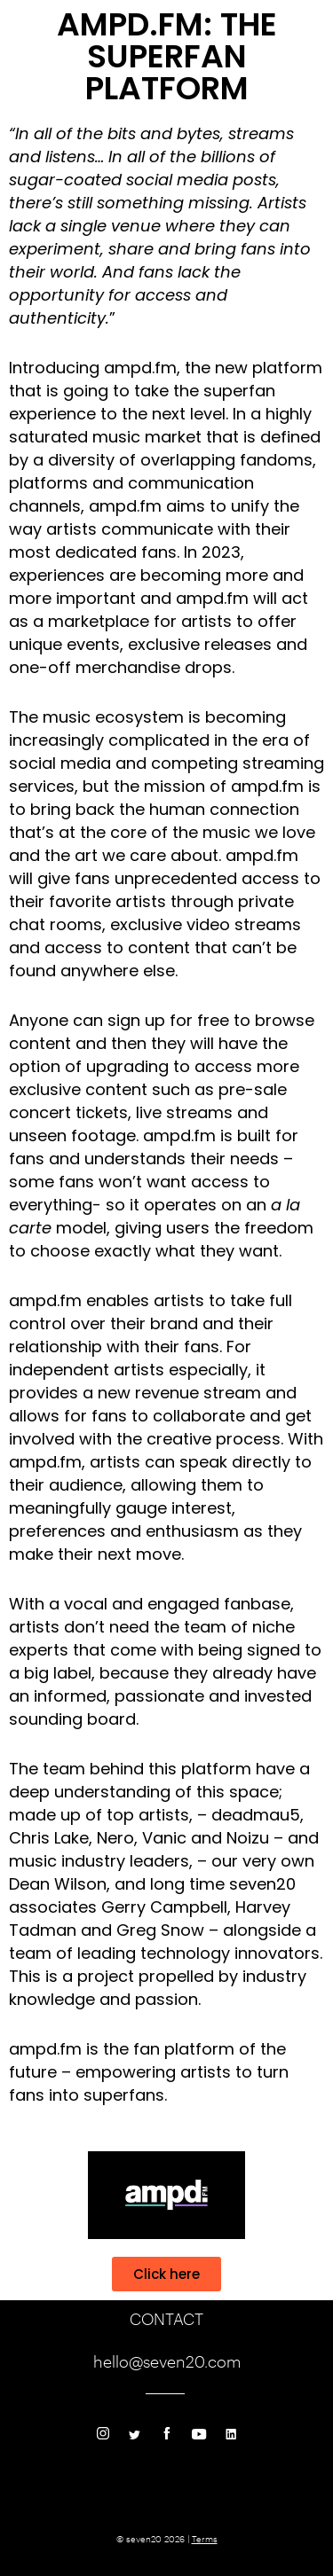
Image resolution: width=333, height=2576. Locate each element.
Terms (205, 2539)
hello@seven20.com (167, 2361)
